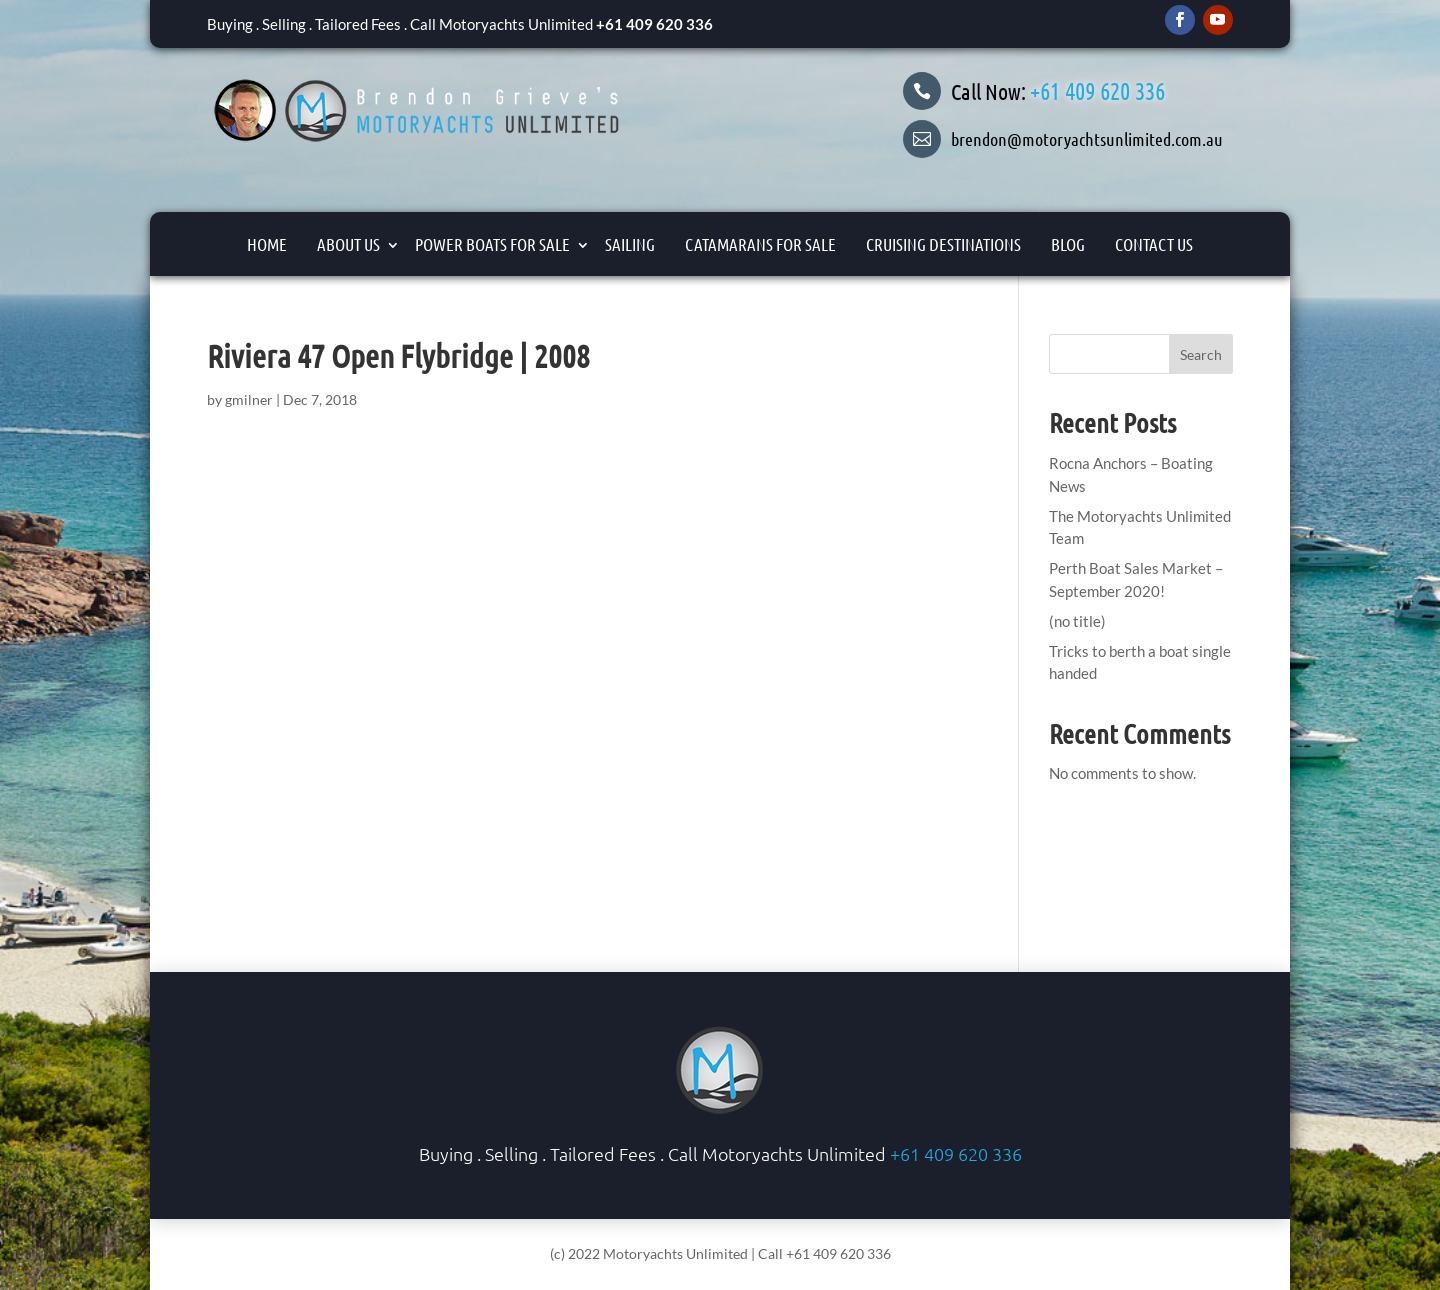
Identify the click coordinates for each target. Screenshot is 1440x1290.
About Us (348, 244)
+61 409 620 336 (654, 24)
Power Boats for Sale (492, 244)
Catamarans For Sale (760, 244)
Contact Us (1154, 244)
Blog (1068, 244)
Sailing (630, 244)
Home (267, 244)
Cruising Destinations (943, 244)
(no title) (1077, 621)
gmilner (249, 399)
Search (1201, 354)
